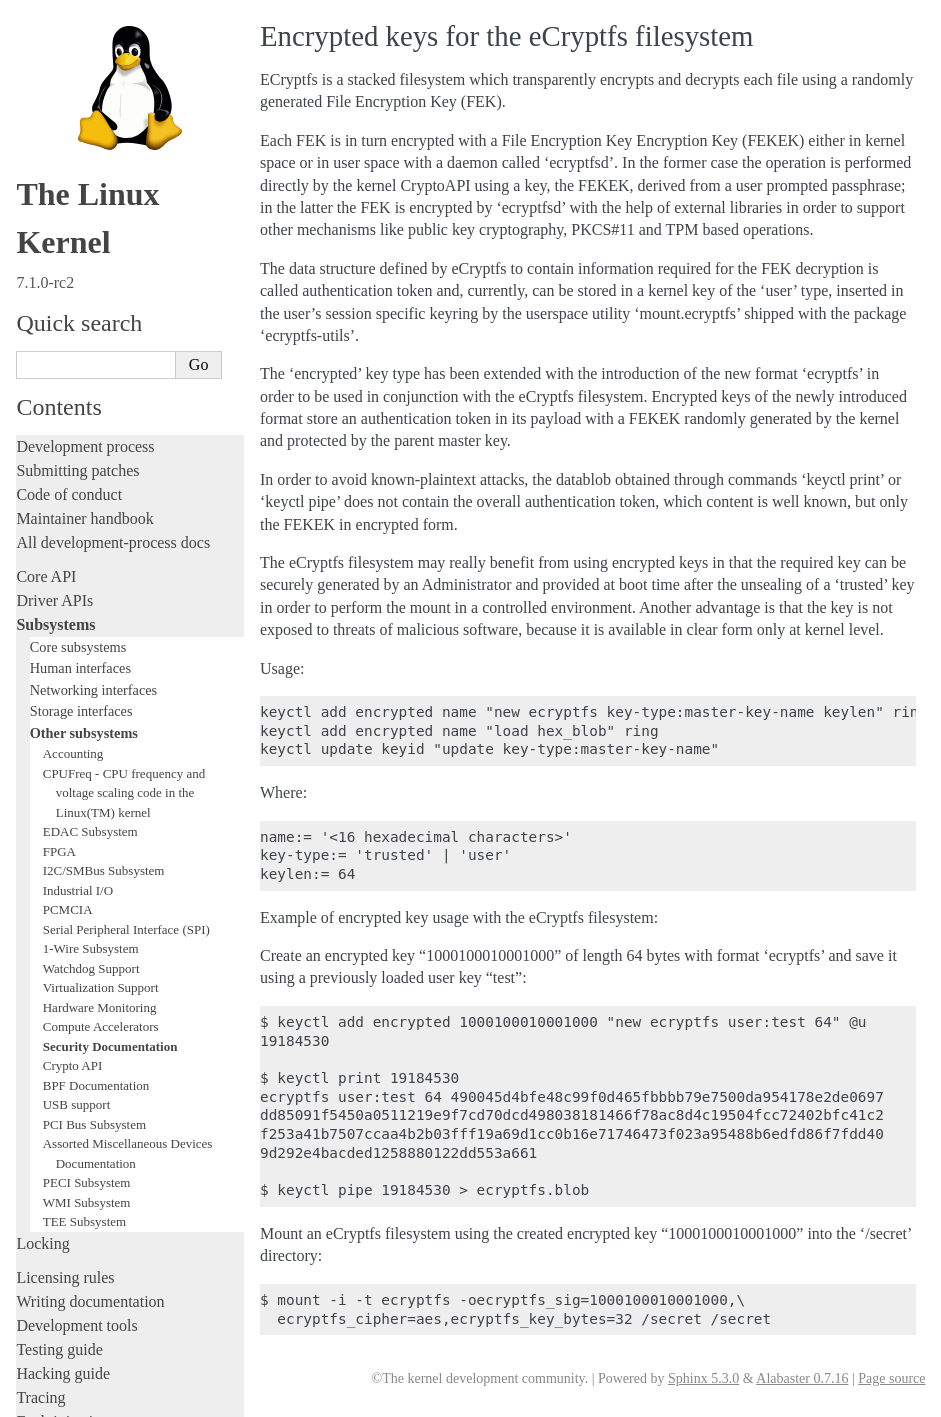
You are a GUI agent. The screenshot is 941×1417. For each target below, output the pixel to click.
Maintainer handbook (84, 77)
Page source (891, 1378)
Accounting (73, 312)
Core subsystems (78, 206)
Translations (55, 1318)
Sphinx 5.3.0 (703, 1378)
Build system (58, 1086)
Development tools (76, 884)
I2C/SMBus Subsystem (104, 429)
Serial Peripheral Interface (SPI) (126, 488)
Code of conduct (69, 53)
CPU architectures (74, 1250)
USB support (77, 663)
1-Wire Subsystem (91, 507)
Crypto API (73, 624)
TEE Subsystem (84, 780)
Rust (30, 1028)
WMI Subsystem (87, 761)
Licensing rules (65, 836)
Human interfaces (80, 227)
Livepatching (58, 1004)
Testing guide (59, 908)
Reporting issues (69, 1110)
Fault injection (62, 980)
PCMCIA (68, 468)
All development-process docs (113, 101)
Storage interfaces (81, 270)
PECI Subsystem (87, 741)
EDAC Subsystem (90, 390)
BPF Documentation (96, 644)
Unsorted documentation (95, 1284)
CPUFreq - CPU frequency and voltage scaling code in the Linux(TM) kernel (124, 352)
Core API (46, 135)
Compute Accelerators (101, 585)
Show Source (58, 1398)
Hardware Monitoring (100, 566)
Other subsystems (84, 292)
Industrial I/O (78, 449)
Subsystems (55, 183)
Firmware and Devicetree (97, 1216)
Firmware (47, 1192)
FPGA (59, 410)
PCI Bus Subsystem (94, 683)
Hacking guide (63, 932)
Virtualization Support (101, 546)
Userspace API (63, 1158)
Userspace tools (66, 1134)
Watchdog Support (91, 527)
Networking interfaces (93, 249)
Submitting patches (77, 29)
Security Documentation (110, 605)
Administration (64, 1062)
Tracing (40, 956)
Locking (42, 802)
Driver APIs (54, 159)
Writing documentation (90, 860)
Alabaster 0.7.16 (802, 1378)
